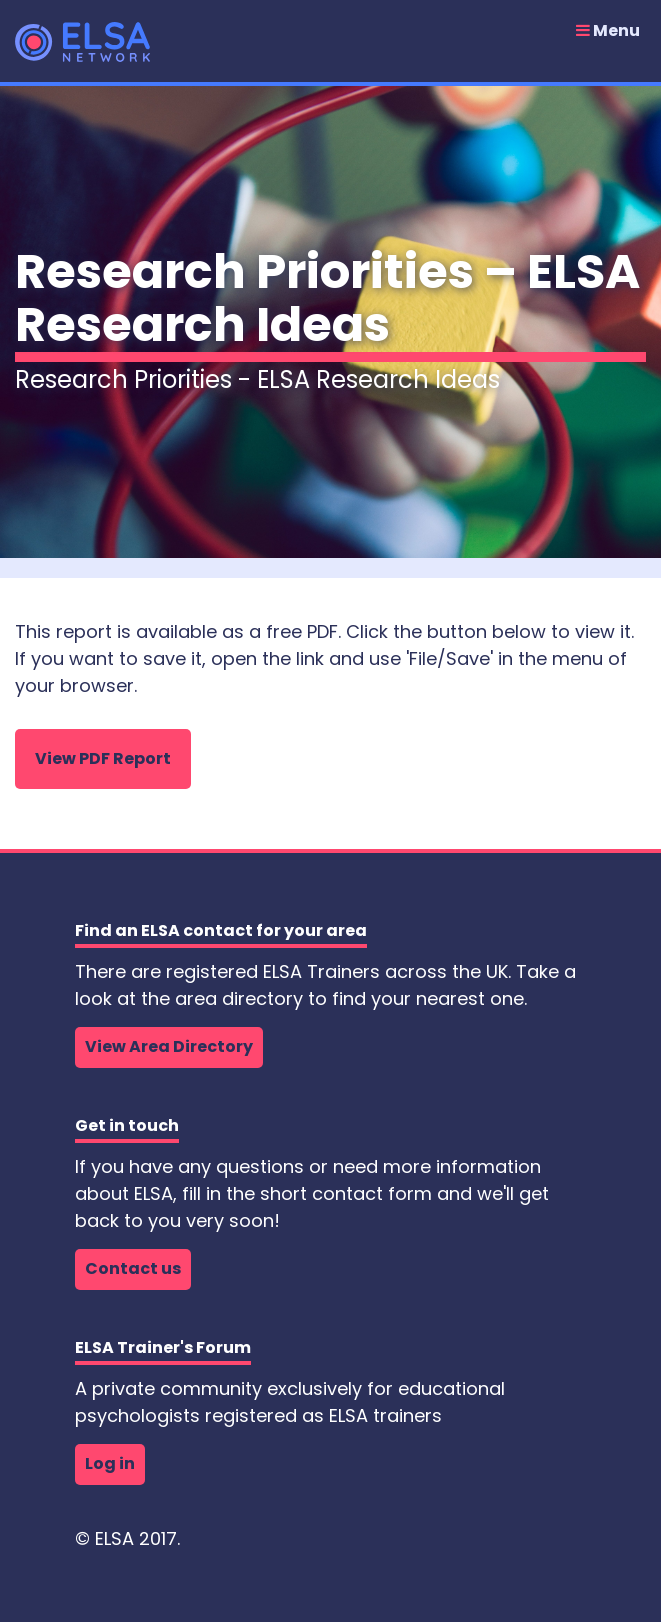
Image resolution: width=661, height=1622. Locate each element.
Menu (608, 31)
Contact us (133, 1268)
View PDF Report (103, 758)
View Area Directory (169, 1046)
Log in (110, 1463)
